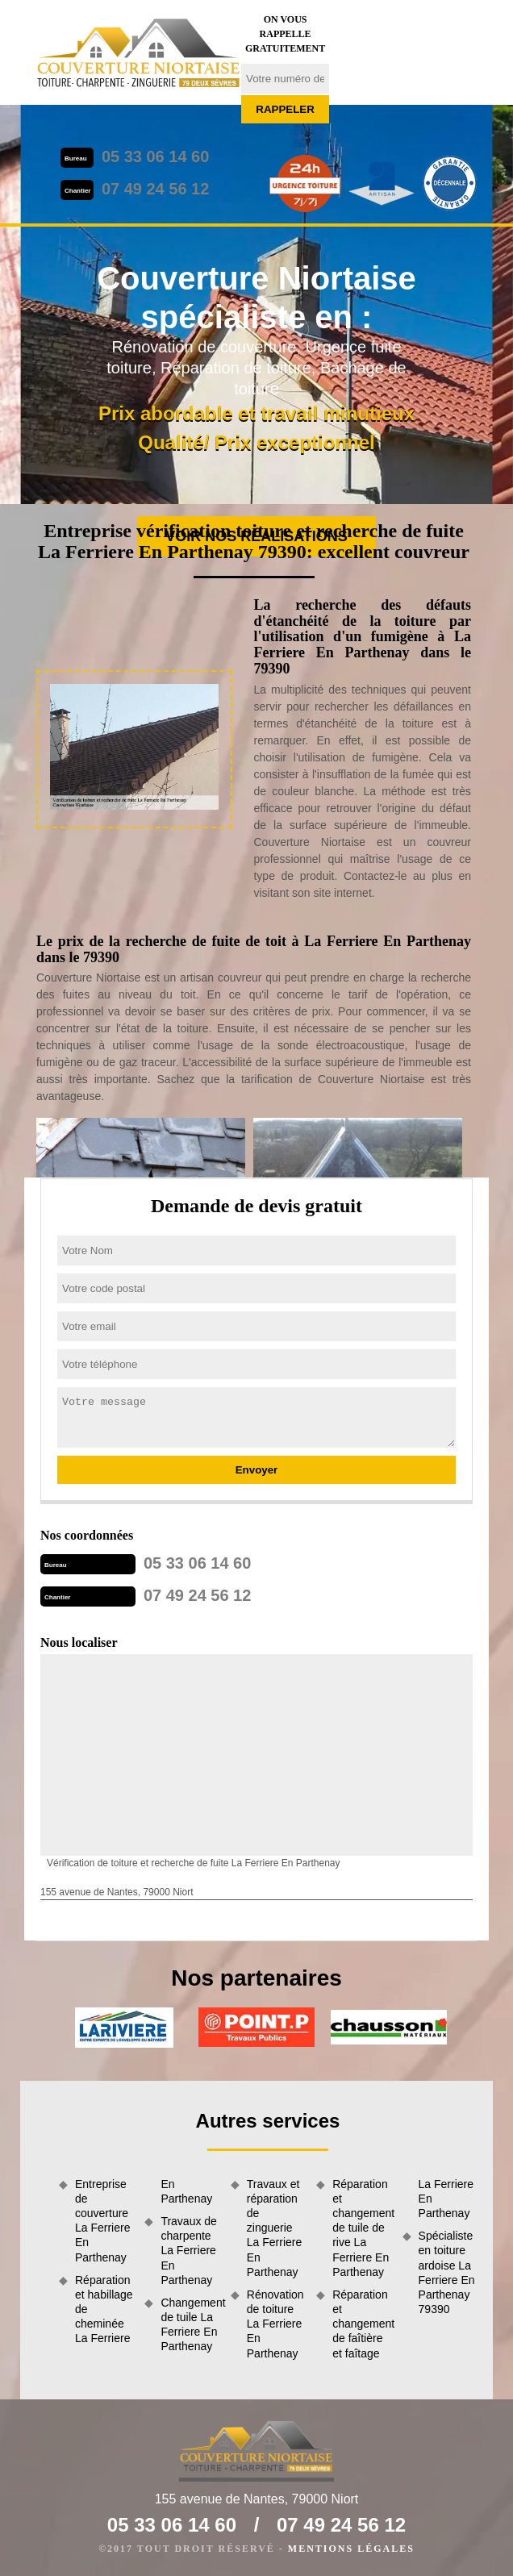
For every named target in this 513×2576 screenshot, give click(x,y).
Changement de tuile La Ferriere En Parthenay (190, 2324)
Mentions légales (351, 2548)
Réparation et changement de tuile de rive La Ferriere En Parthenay (361, 2228)
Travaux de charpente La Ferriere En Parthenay (189, 2250)
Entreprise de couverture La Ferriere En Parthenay (102, 2221)
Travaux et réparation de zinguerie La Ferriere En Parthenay (274, 2228)
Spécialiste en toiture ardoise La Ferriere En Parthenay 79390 (447, 2272)
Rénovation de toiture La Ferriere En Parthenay (275, 2324)
